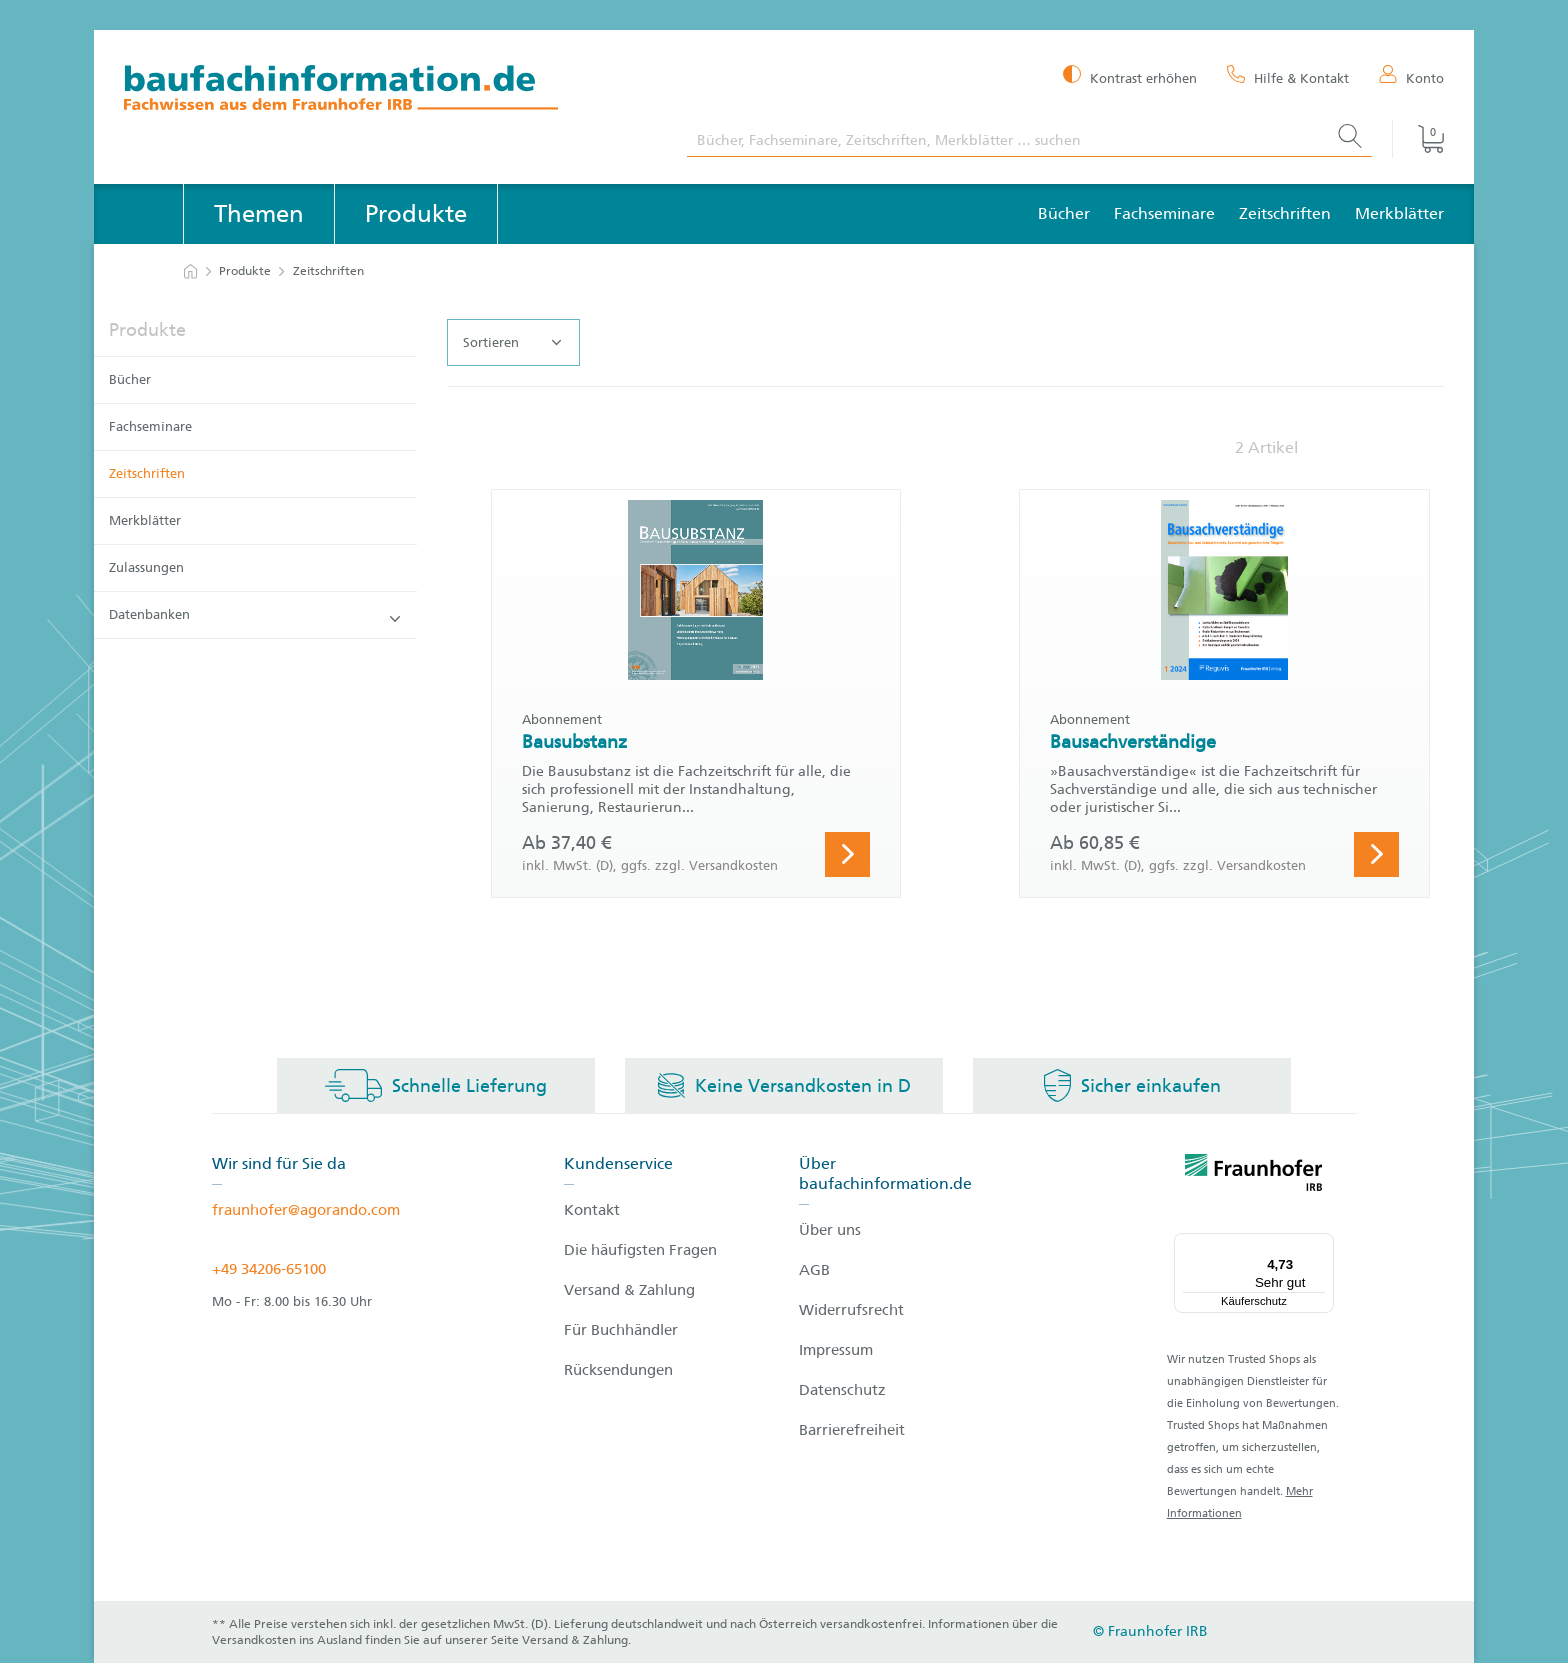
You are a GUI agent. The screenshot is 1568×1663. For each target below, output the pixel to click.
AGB (814, 1270)
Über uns (830, 1230)
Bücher (1064, 213)
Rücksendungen (618, 1370)
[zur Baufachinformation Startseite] (390, 90)
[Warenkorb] (1418, 139)
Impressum (836, 1350)
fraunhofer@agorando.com (306, 1210)
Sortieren (512, 343)
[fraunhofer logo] (1254, 1176)
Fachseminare (1164, 213)
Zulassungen (146, 567)
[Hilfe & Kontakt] (1288, 77)
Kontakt (592, 1210)
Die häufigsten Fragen (640, 1250)
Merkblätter (1399, 213)
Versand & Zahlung (629, 1290)
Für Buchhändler (621, 1330)
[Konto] (1411, 77)
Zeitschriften (1285, 213)
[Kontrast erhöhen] (1130, 76)
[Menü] (1322, 1245)
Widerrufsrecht (851, 1310)
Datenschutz (842, 1390)
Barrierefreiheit (852, 1430)
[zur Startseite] (190, 271)
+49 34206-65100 (269, 1269)
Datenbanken (254, 615)
